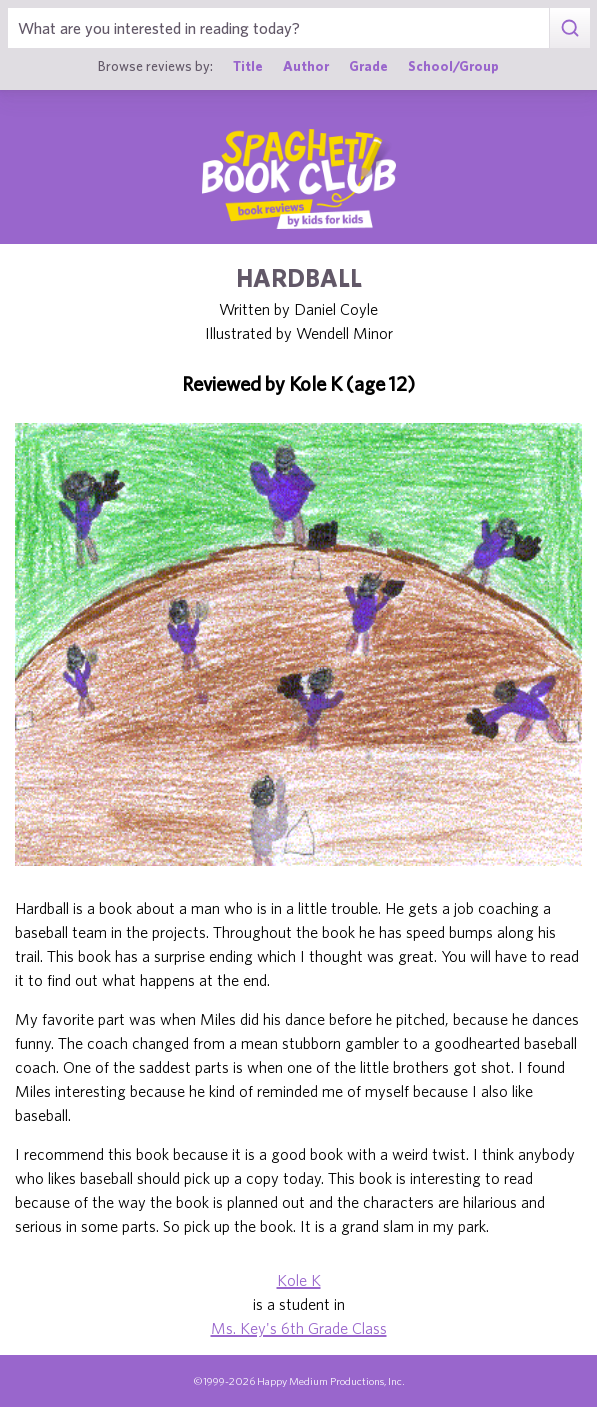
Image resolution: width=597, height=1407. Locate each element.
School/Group (453, 66)
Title (248, 66)
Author (306, 66)
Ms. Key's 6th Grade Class (299, 1328)
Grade (368, 66)
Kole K (299, 1280)
